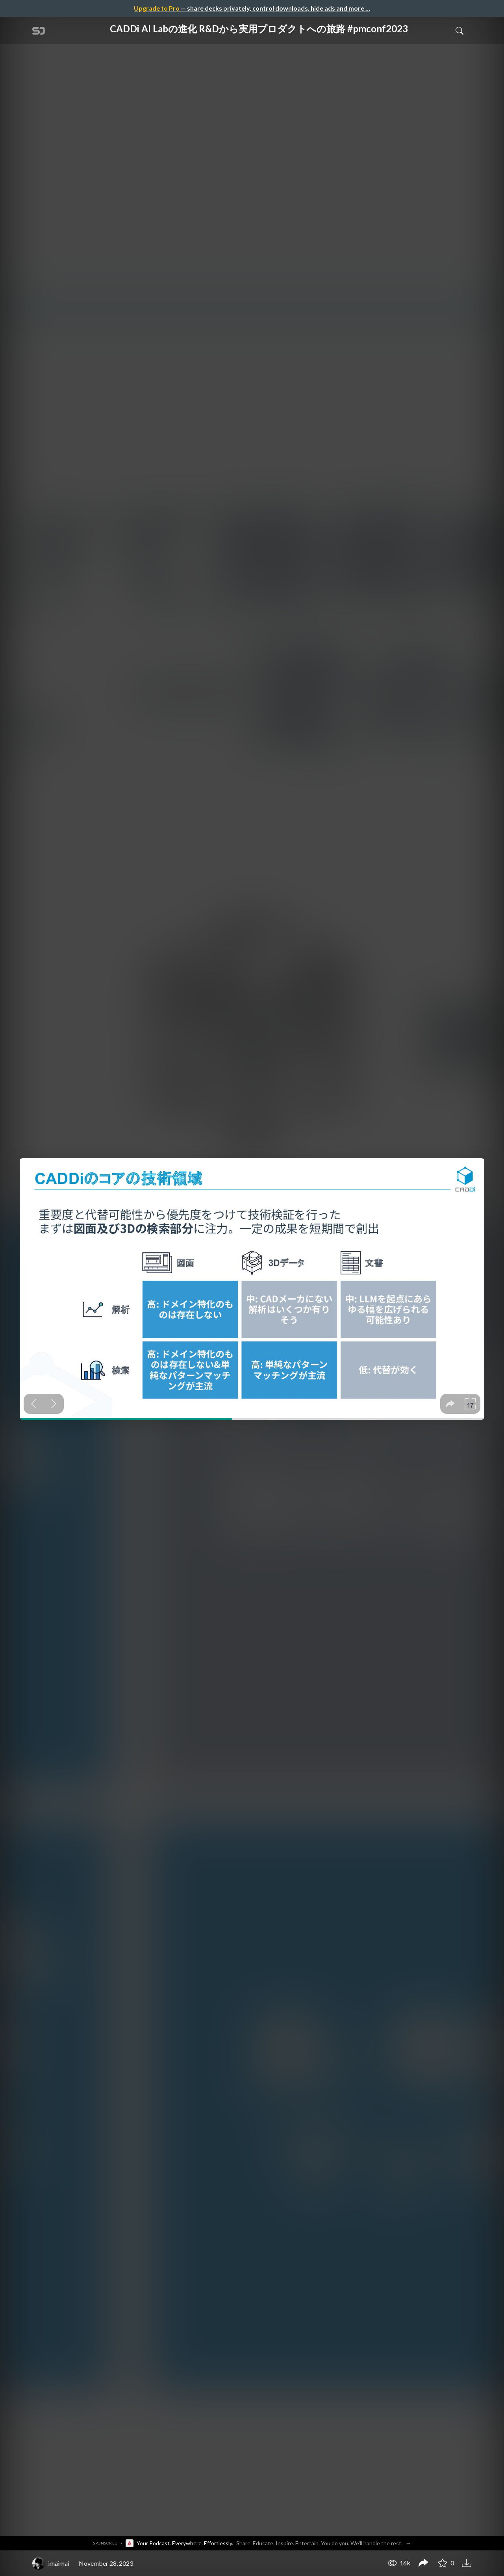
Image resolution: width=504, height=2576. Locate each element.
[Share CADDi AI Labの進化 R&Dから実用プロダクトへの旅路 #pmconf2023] (423, 2563)
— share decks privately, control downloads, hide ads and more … (252, 8)
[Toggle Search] (459, 30)
